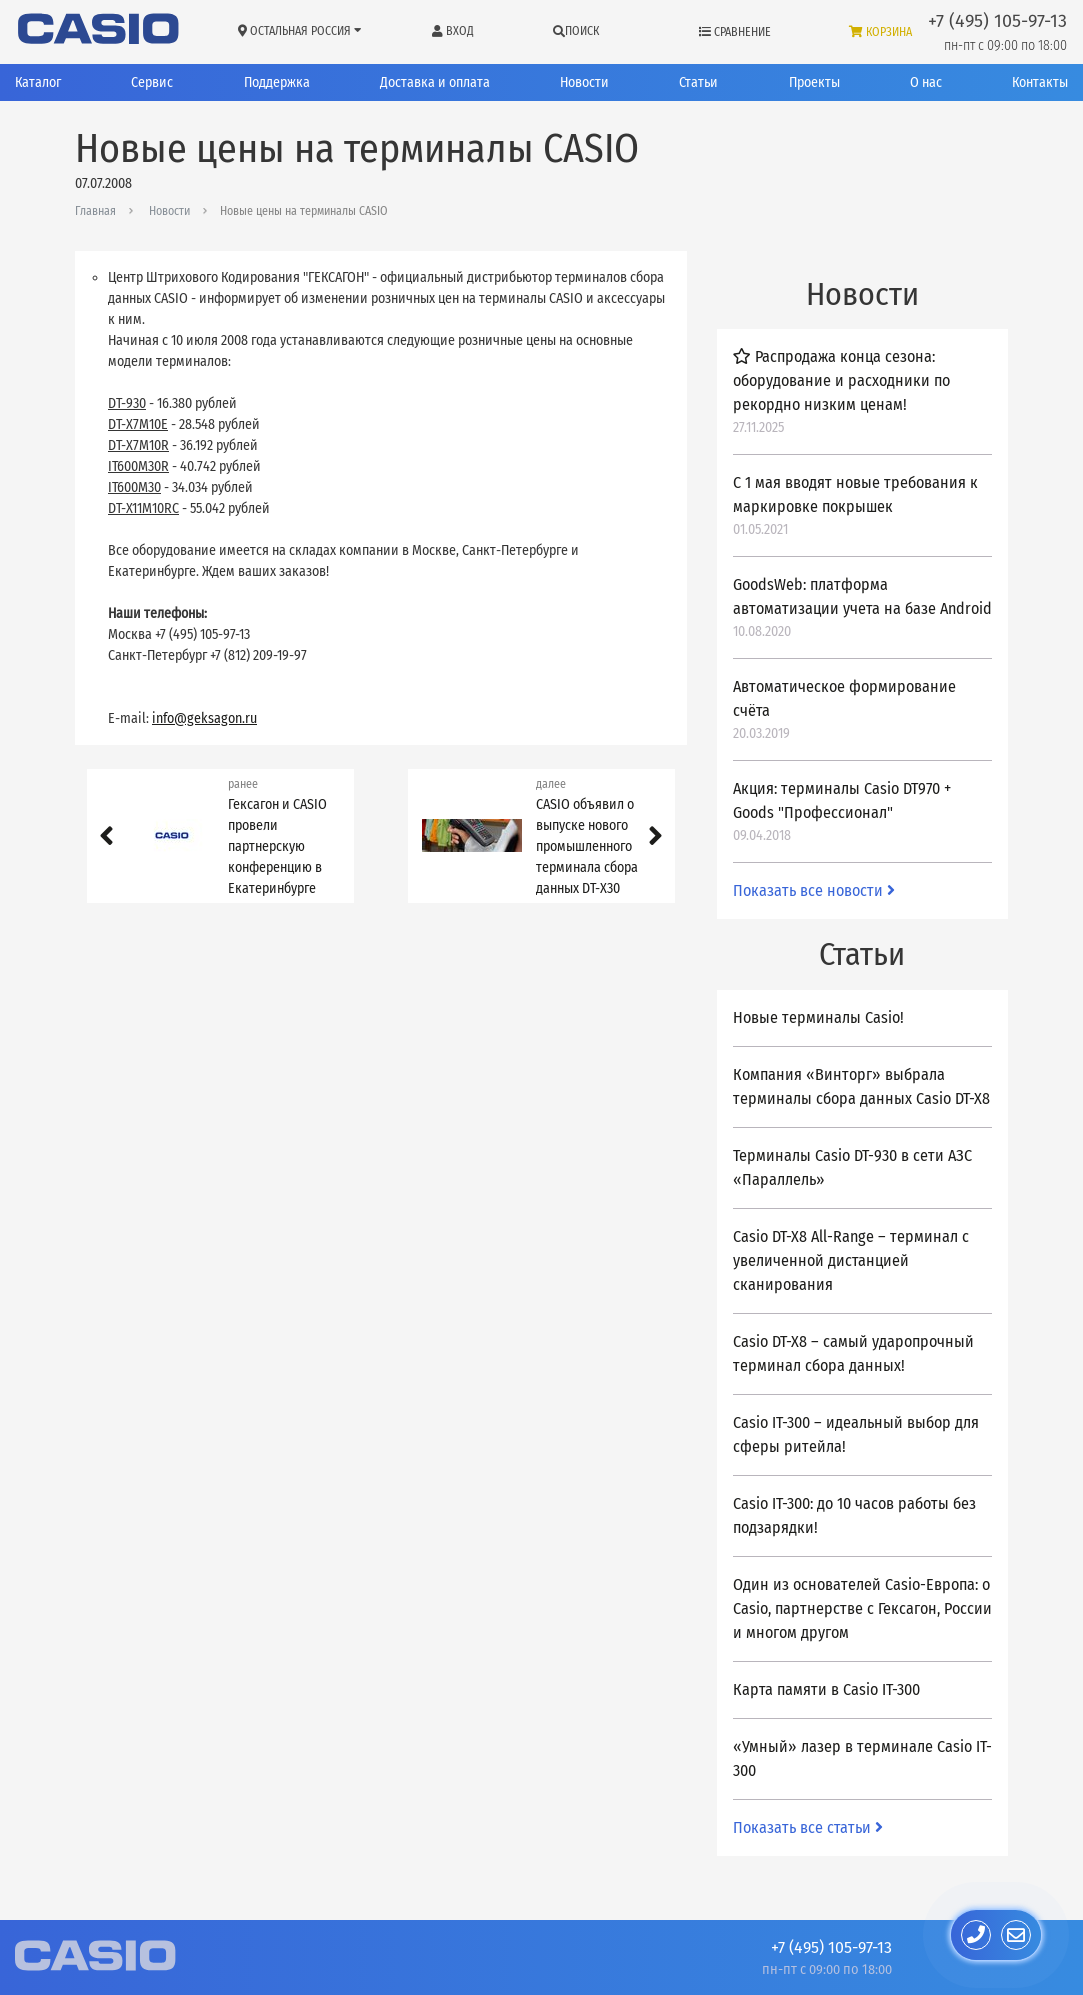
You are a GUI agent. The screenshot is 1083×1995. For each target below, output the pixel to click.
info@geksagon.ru (204, 718)
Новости (584, 82)
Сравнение (735, 32)
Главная (95, 211)
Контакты (1040, 82)
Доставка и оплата (435, 82)
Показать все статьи (808, 1827)
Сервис (152, 82)
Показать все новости (814, 890)
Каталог (38, 82)
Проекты (814, 82)
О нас (926, 82)
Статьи (698, 82)
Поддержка (277, 82)
